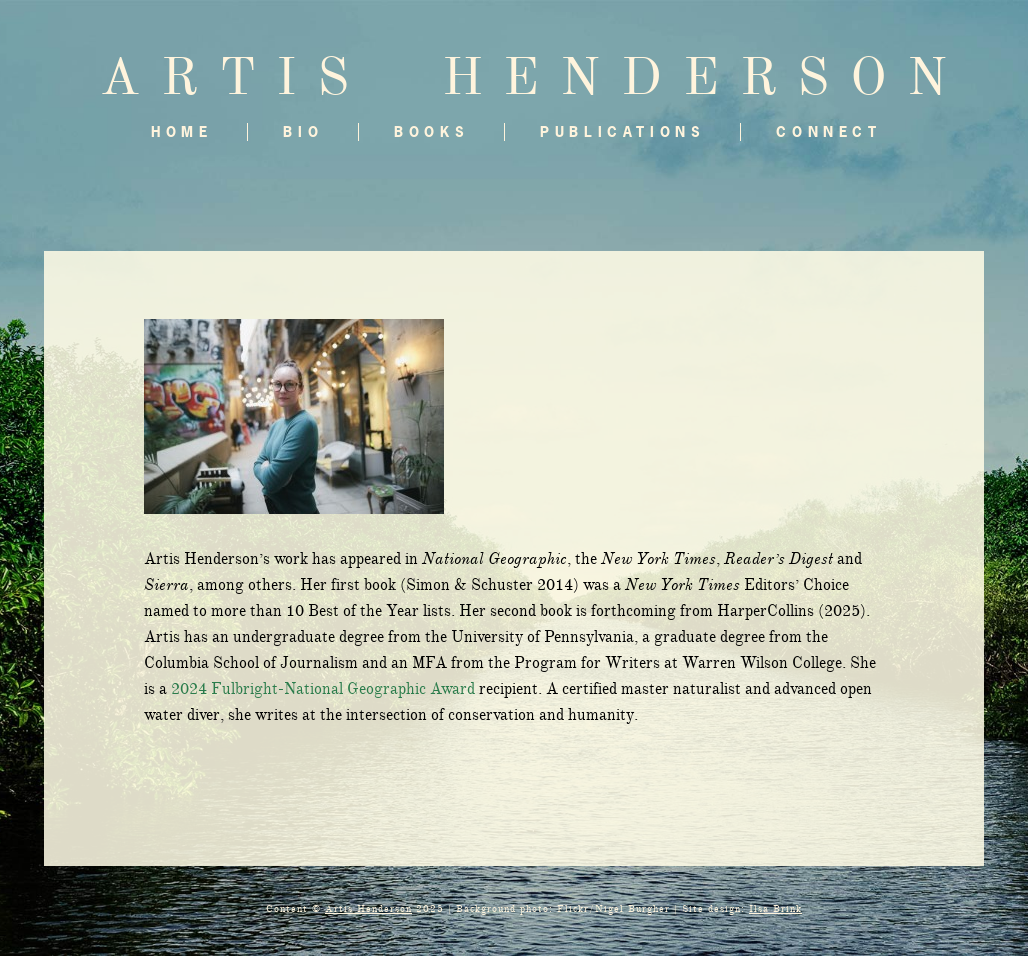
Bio (303, 132)
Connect (828, 132)
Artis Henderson (368, 908)
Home (181, 132)
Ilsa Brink (775, 908)
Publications (622, 132)
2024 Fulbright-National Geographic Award (323, 689)
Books (431, 132)
